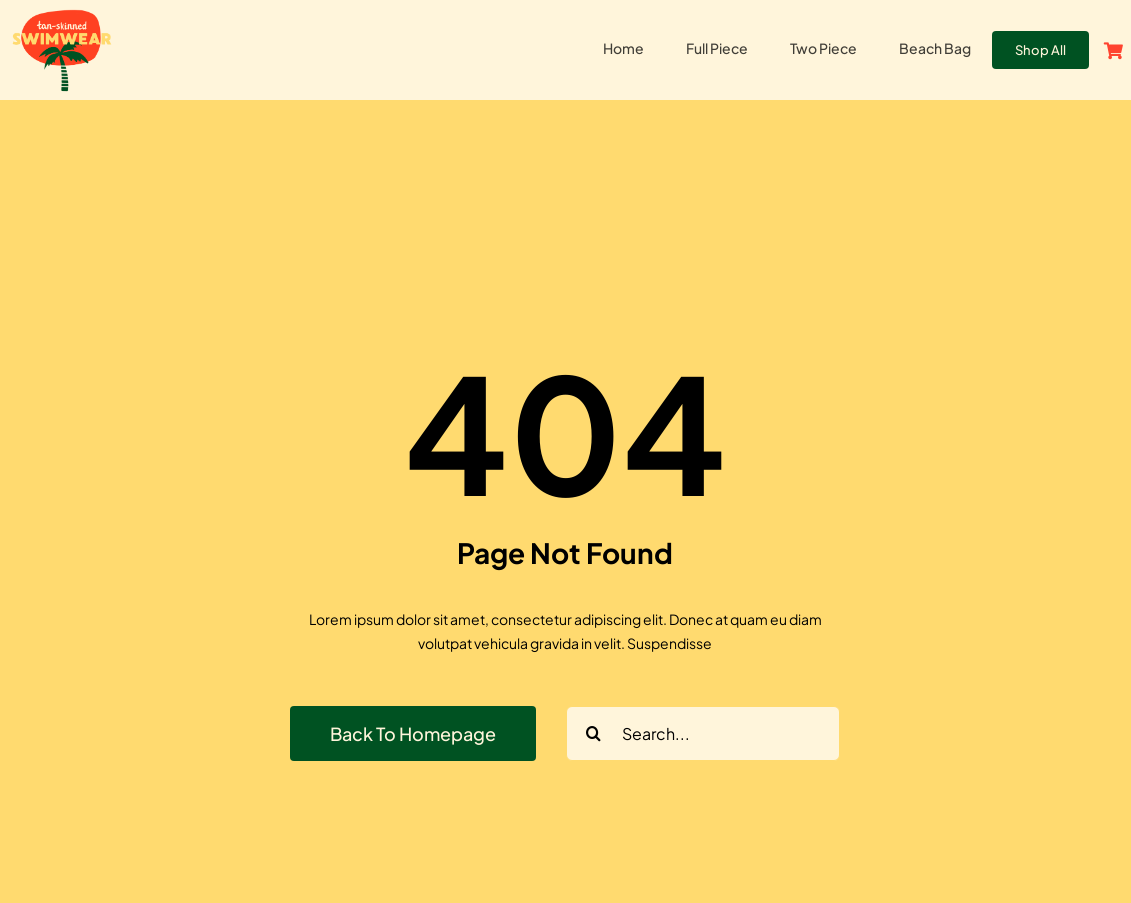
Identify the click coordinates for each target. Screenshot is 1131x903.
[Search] (593, 733)
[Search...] (703, 733)
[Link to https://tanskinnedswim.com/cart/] (1113, 50)
